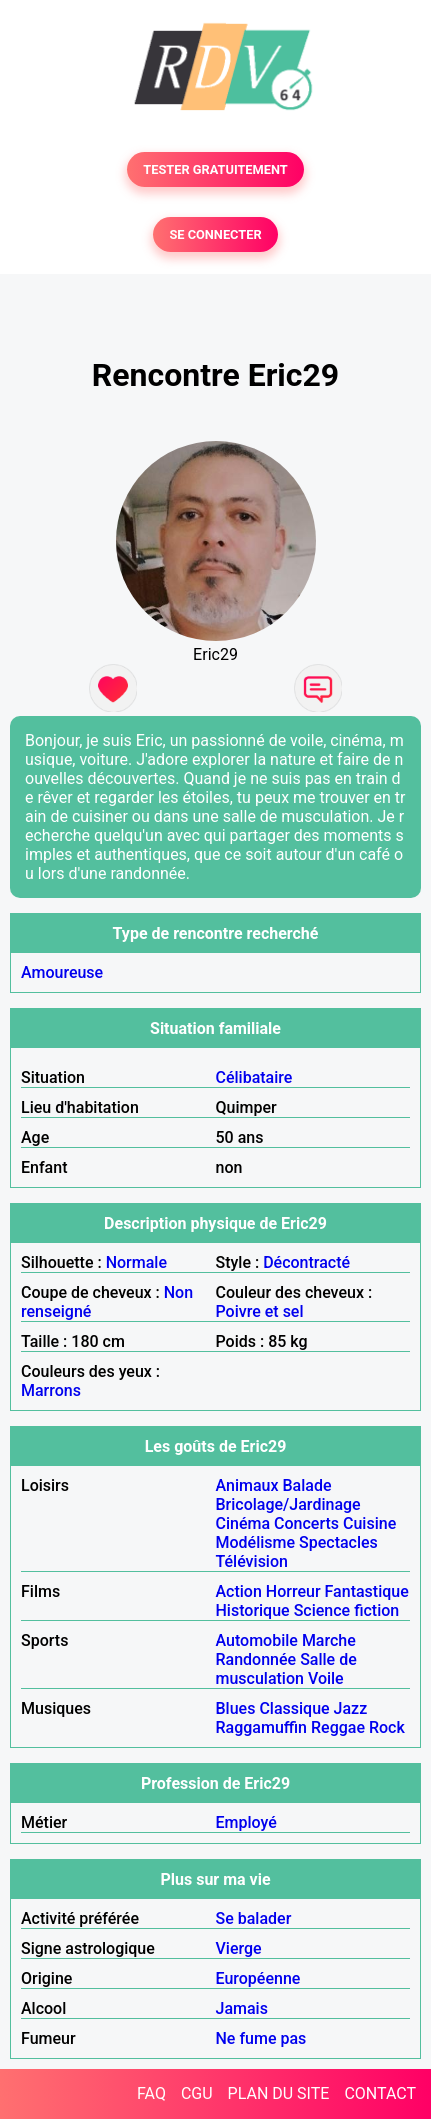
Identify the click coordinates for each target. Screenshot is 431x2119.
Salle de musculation (286, 1669)
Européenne (258, 1978)
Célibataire (254, 1077)
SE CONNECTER (215, 234)
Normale (136, 1262)
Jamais (242, 2008)
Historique (253, 1610)
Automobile (257, 1640)
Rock (387, 1727)
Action (239, 1591)
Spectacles (338, 1542)
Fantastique (367, 1591)
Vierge (239, 1948)
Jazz (351, 1708)
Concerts (306, 1523)
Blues (236, 1708)
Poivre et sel (260, 1311)
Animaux (247, 1485)
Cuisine (369, 1523)
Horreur (293, 1591)
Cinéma (243, 1523)
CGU (197, 2093)
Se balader (254, 1918)
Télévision (252, 1561)
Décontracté (306, 1262)
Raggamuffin (262, 1727)
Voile (326, 1678)
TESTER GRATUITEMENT (215, 169)
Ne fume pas (261, 2038)
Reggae (338, 1727)
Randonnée (256, 1659)
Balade (306, 1485)
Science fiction (347, 1610)
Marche (329, 1640)
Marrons (51, 1390)
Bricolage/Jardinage (288, 1504)
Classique (294, 1708)
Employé (246, 1822)
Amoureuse (62, 972)
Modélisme (256, 1542)
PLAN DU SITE (279, 2093)
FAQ (151, 2093)
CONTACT (380, 2093)
